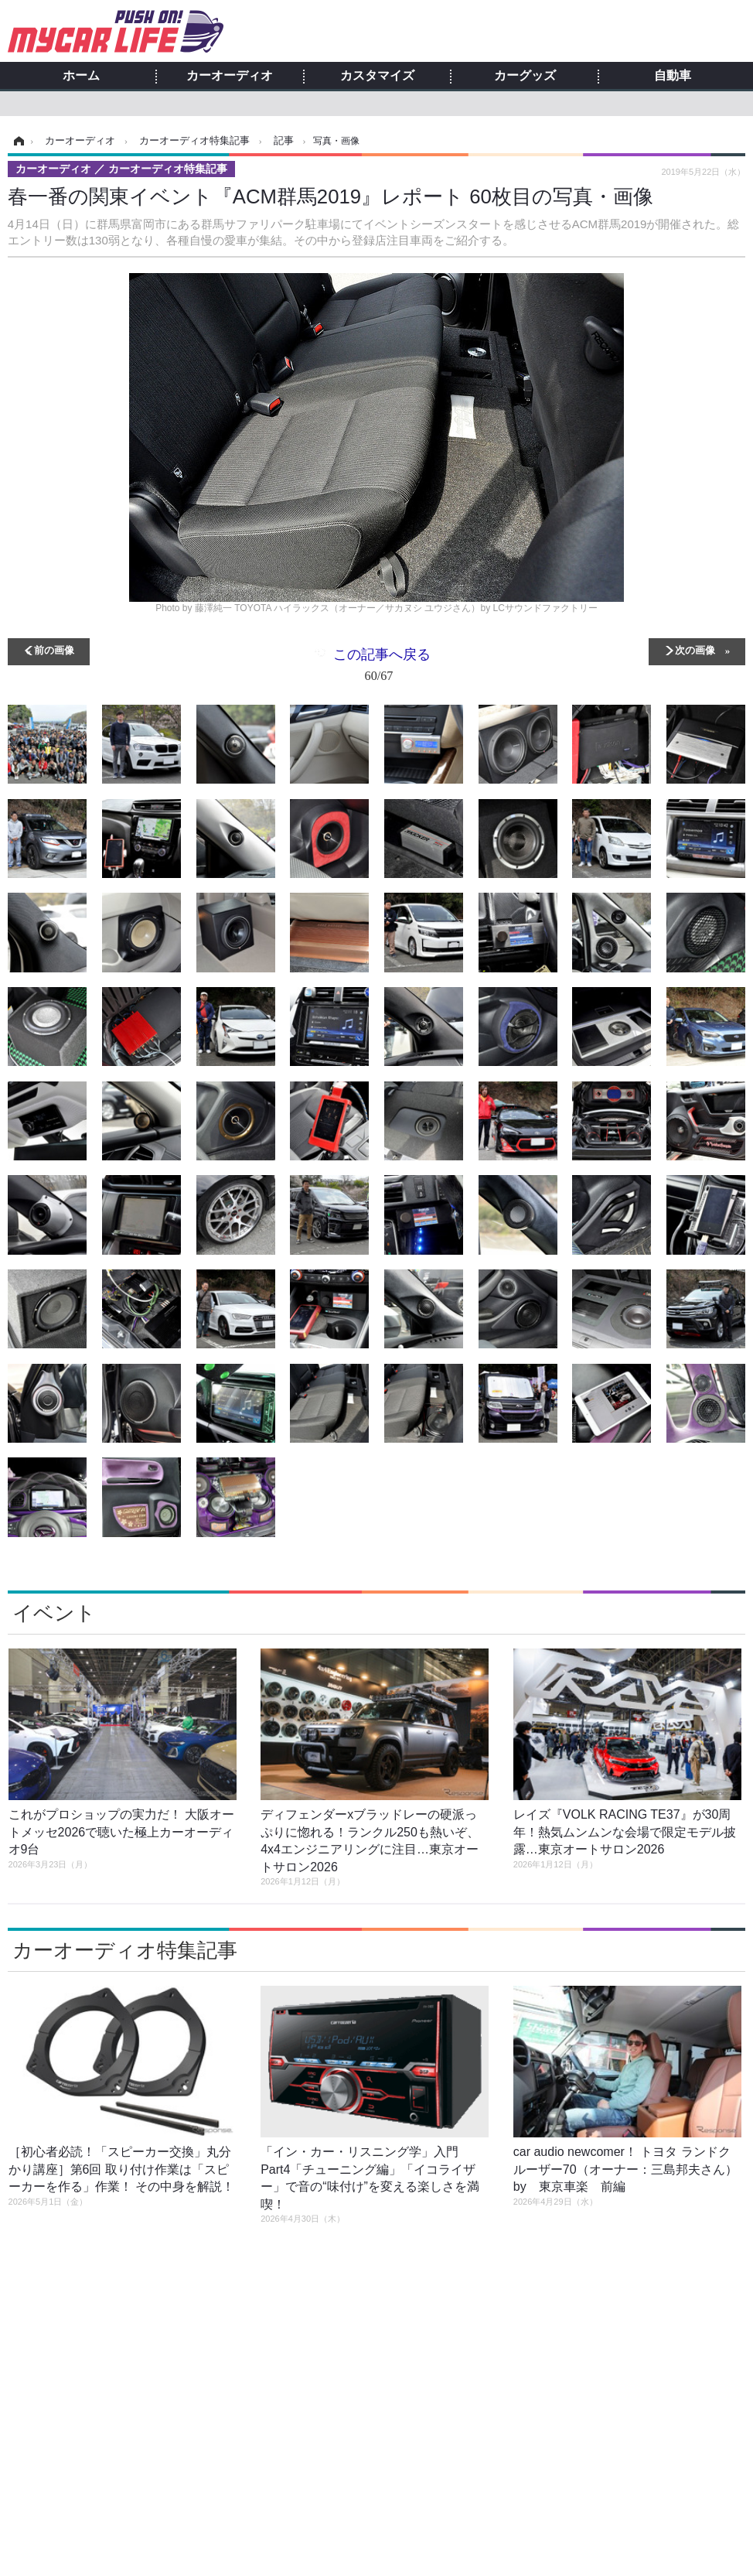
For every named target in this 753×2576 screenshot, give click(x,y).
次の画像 (695, 649)
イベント (54, 1613)
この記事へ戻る (382, 668)
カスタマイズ (377, 76)
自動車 (672, 76)
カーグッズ (525, 76)
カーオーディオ (229, 76)
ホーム (81, 76)
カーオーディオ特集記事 (124, 1950)
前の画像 (54, 649)
